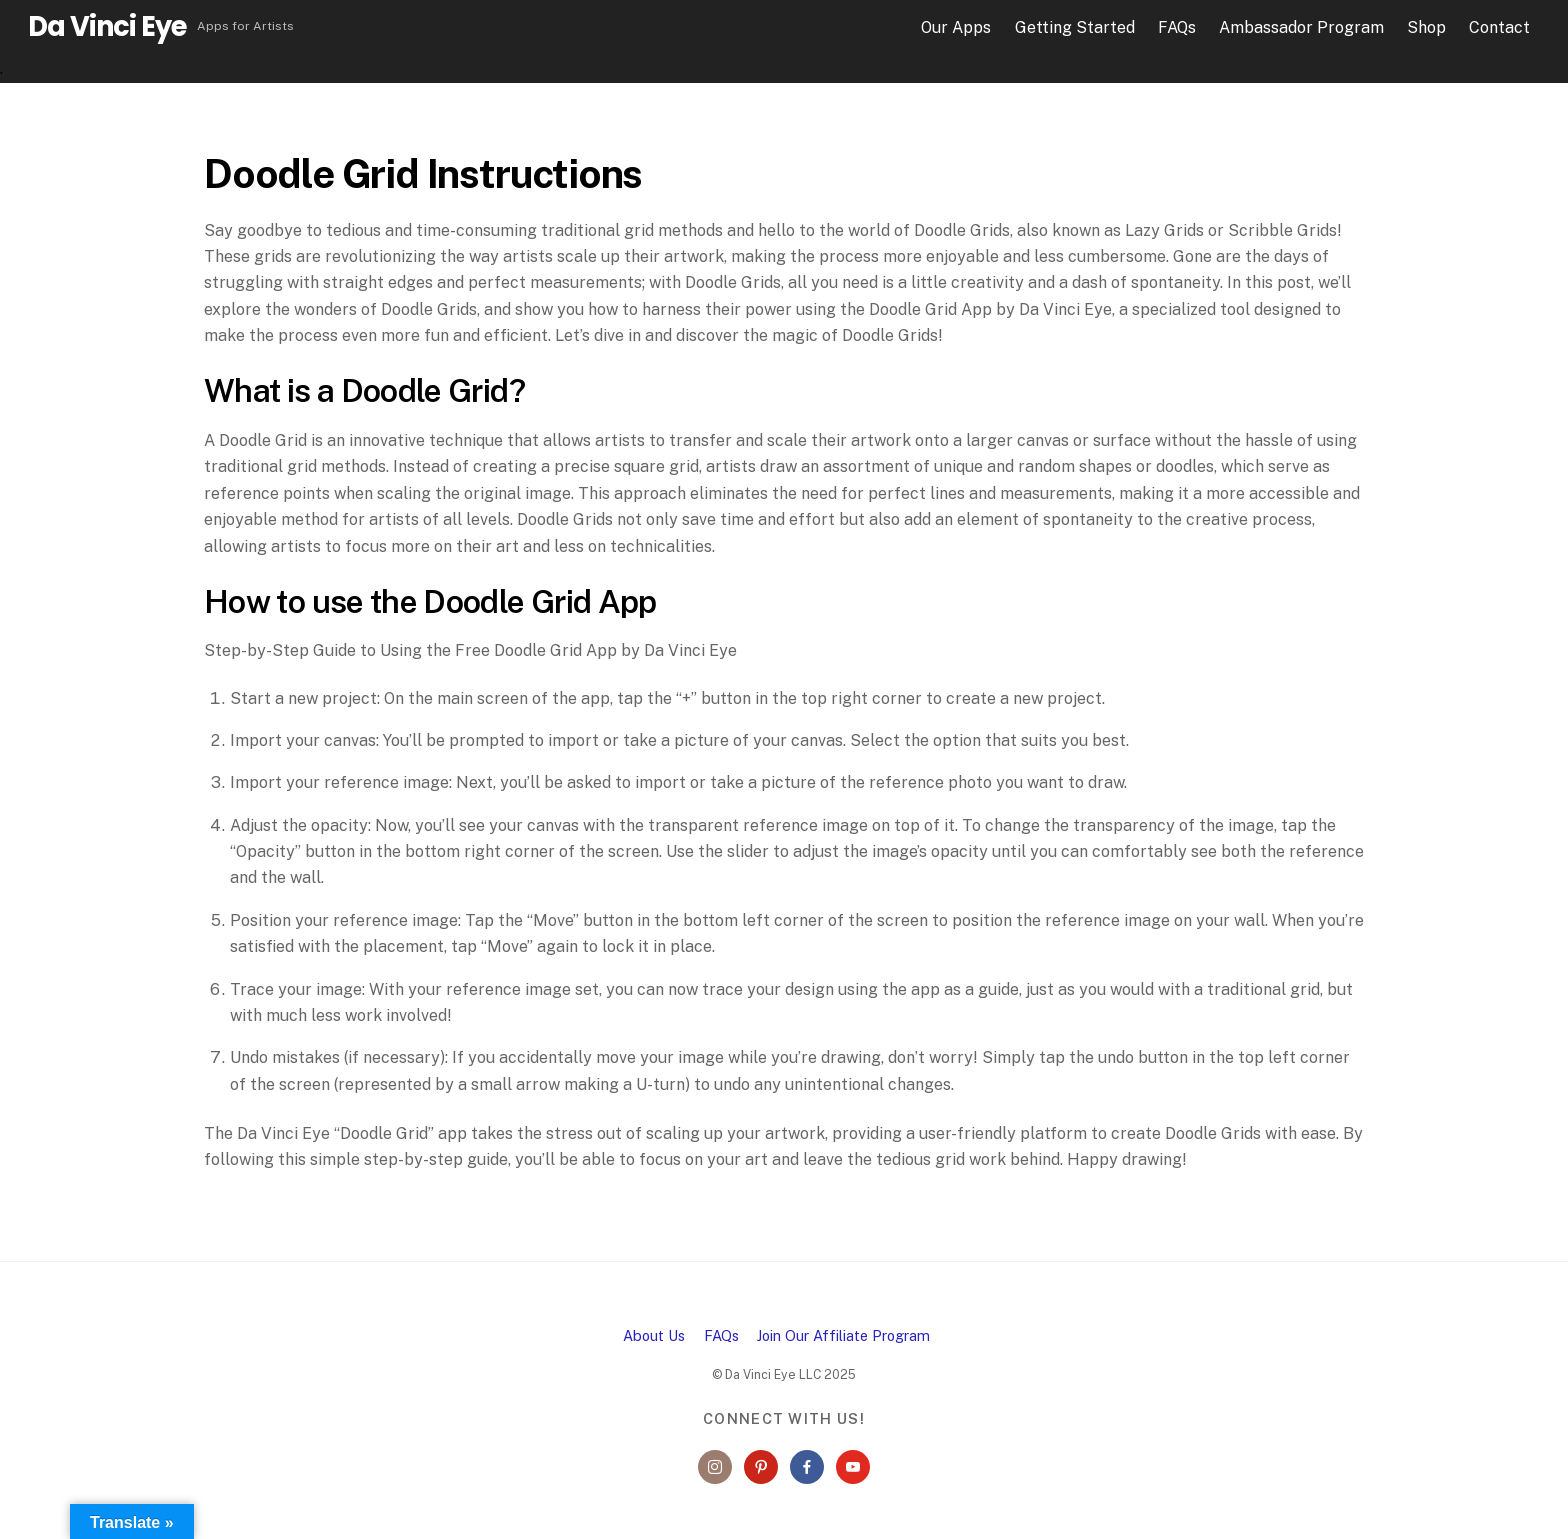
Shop (1426, 27)
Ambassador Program (1301, 27)
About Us (654, 1335)
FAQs (1177, 27)
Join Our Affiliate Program (843, 1335)
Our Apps (956, 27)
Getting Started (1075, 27)
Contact (1499, 27)
